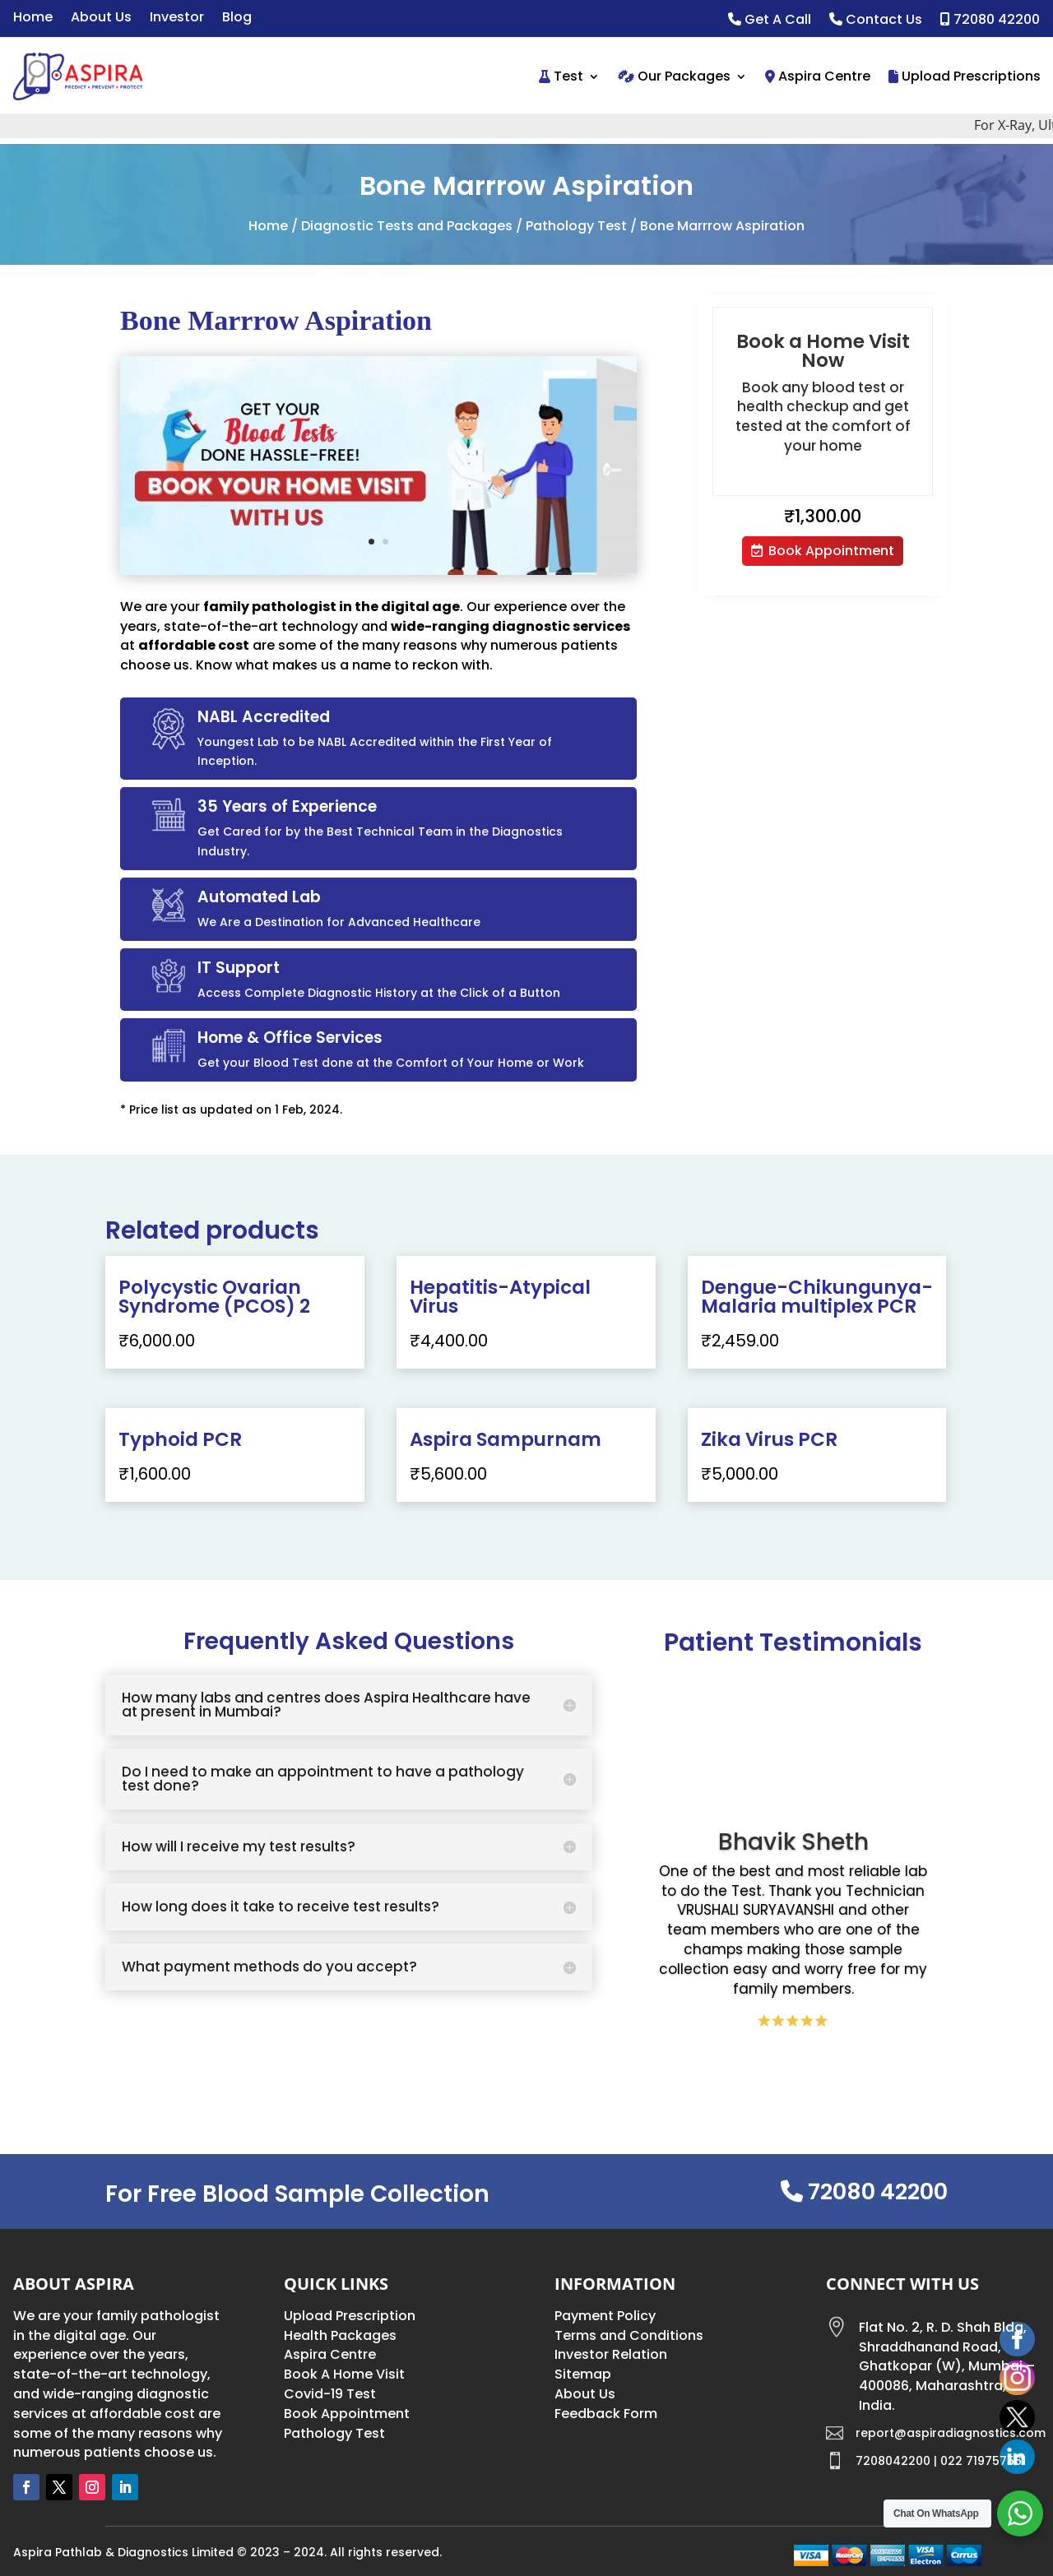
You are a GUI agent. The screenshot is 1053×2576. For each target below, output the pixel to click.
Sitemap (582, 2374)
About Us (101, 19)
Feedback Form (605, 2413)
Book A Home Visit (344, 2374)
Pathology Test (576, 225)
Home (33, 19)
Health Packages (340, 2335)
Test (561, 76)
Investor (177, 19)
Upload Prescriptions (964, 76)
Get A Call (769, 20)
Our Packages (674, 76)
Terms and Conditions (628, 2335)
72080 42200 (990, 20)
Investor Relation (610, 2354)
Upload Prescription (349, 2315)
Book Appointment (831, 550)
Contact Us (875, 20)
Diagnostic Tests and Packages (407, 225)
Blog (237, 19)
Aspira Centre (817, 76)
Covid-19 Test (330, 2393)
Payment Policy (605, 2315)
